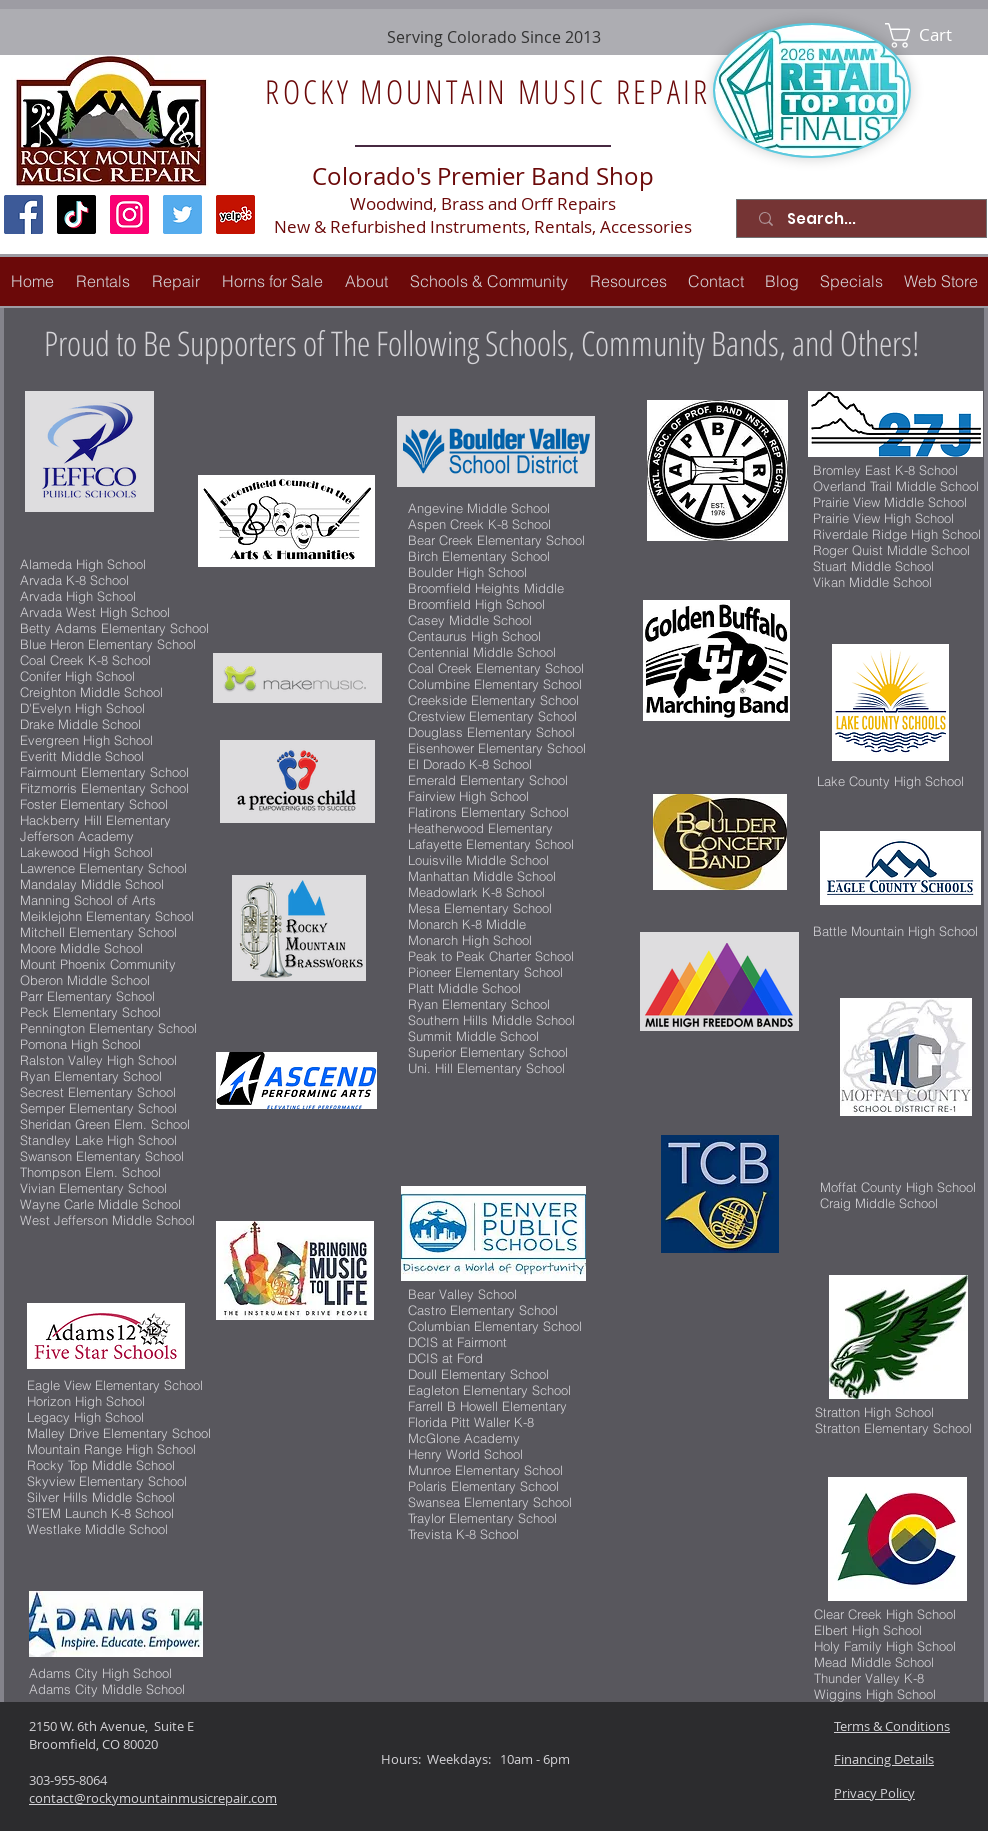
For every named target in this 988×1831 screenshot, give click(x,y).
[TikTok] (76, 214)
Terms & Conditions (892, 1726)
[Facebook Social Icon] (23, 214)
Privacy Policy (874, 1793)
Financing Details (884, 1759)
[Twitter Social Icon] (182, 214)
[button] (176, 281)
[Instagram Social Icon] (129, 214)
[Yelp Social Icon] (235, 214)
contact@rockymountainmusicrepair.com (153, 1798)
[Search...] (865, 218)
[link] (932, 35)
